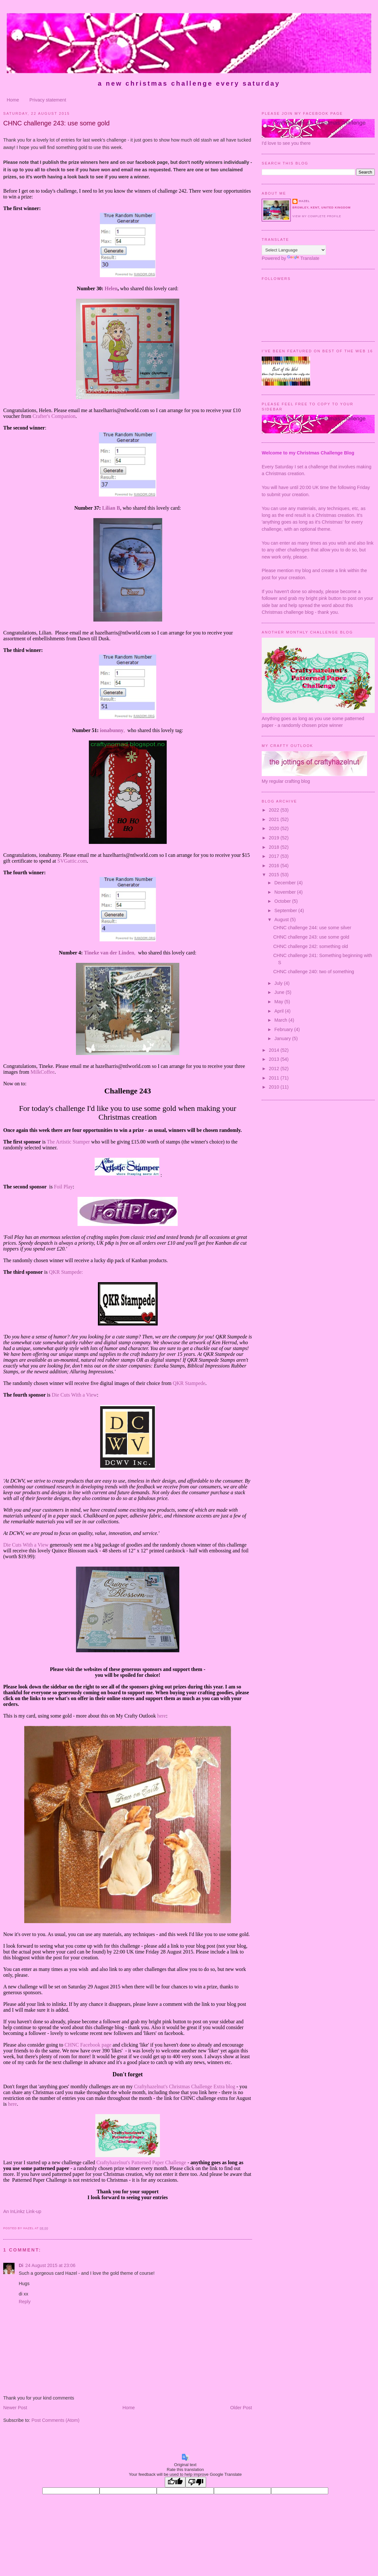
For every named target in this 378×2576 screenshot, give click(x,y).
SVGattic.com (72, 861)
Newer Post (15, 2407)
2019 (274, 837)
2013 (274, 1059)
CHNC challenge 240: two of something (313, 971)
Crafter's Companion (54, 416)
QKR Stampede (189, 1383)
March (281, 1020)
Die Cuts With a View (74, 1395)
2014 (274, 1050)
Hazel (304, 201)
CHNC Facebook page (88, 2045)
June (280, 992)
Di (21, 2265)
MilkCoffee (42, 1072)
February (284, 1029)
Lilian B (111, 508)
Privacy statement (47, 99)
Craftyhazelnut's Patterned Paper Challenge (141, 2162)
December (285, 882)
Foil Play (63, 1186)
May (279, 1001)
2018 (274, 847)
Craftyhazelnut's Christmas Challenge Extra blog (184, 2086)
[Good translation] (175, 2482)
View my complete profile (316, 216)
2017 (274, 856)
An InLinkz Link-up (22, 2211)
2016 (274, 865)
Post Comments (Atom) (55, 2420)
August (282, 919)
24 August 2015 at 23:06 (50, 2265)
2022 (274, 810)
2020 (274, 828)
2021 (274, 819)
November (285, 892)
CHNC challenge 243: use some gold (56, 123)
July (279, 983)
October (283, 901)
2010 (274, 1087)
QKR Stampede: (66, 1272)
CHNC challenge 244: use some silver (312, 927)
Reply (25, 2301)
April (279, 1011)
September (286, 910)
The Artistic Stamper (68, 1141)
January (283, 1038)
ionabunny (111, 730)
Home (13, 99)
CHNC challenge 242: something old (310, 946)
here (161, 1716)
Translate (303, 258)
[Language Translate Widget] (294, 250)
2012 (274, 1068)
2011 (274, 1077)
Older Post (241, 2407)
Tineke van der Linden (109, 952)
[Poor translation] (195, 2482)
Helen (111, 288)
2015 (274, 874)
